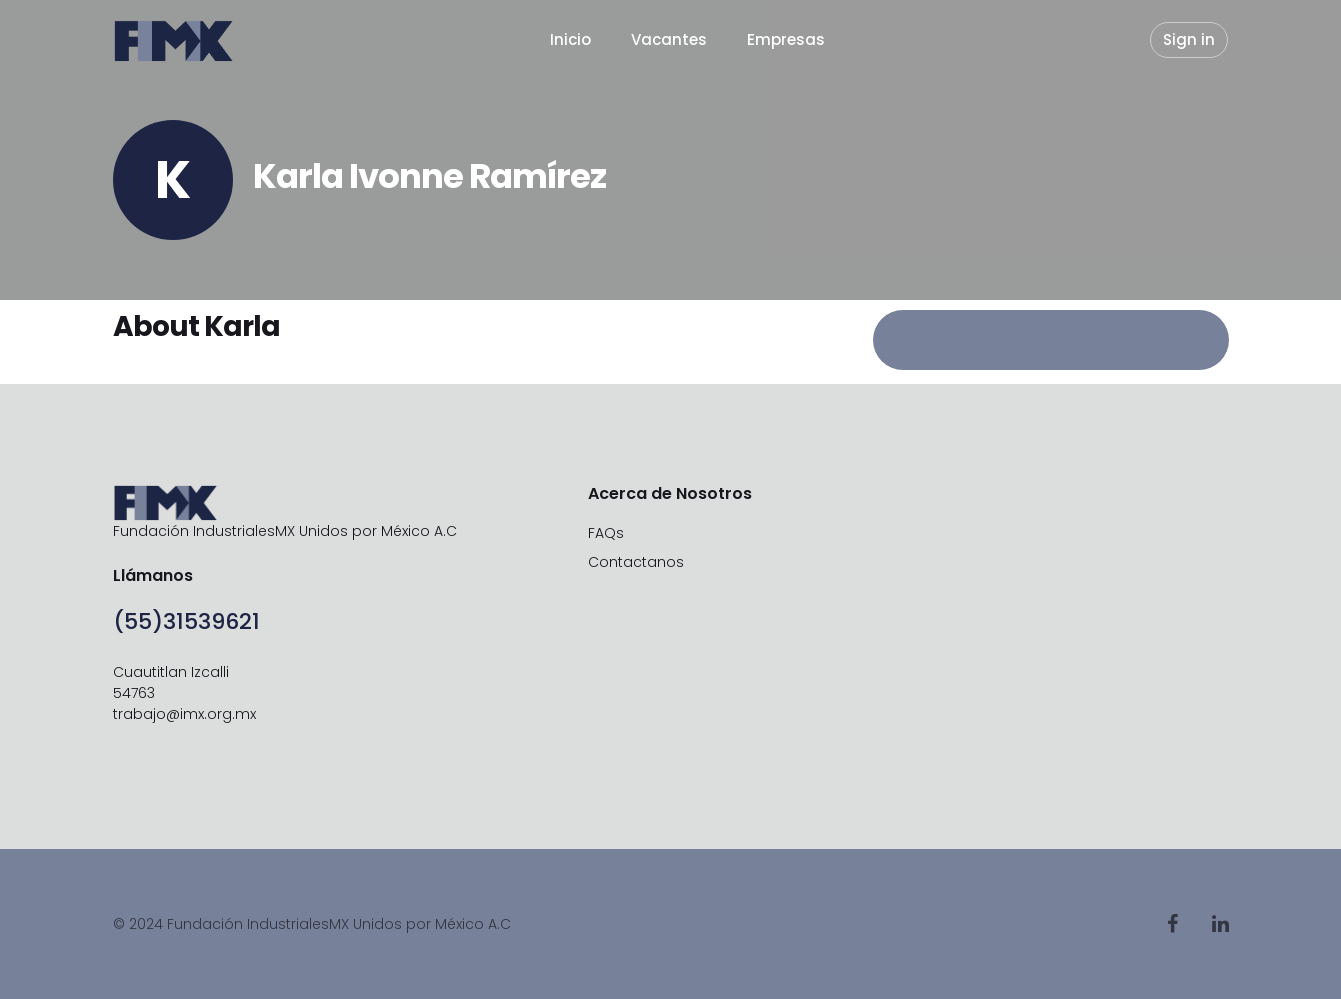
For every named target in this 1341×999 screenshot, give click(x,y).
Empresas (786, 39)
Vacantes (669, 39)
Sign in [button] (1189, 39)
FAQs (606, 533)
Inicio (570, 39)
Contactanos (636, 562)
